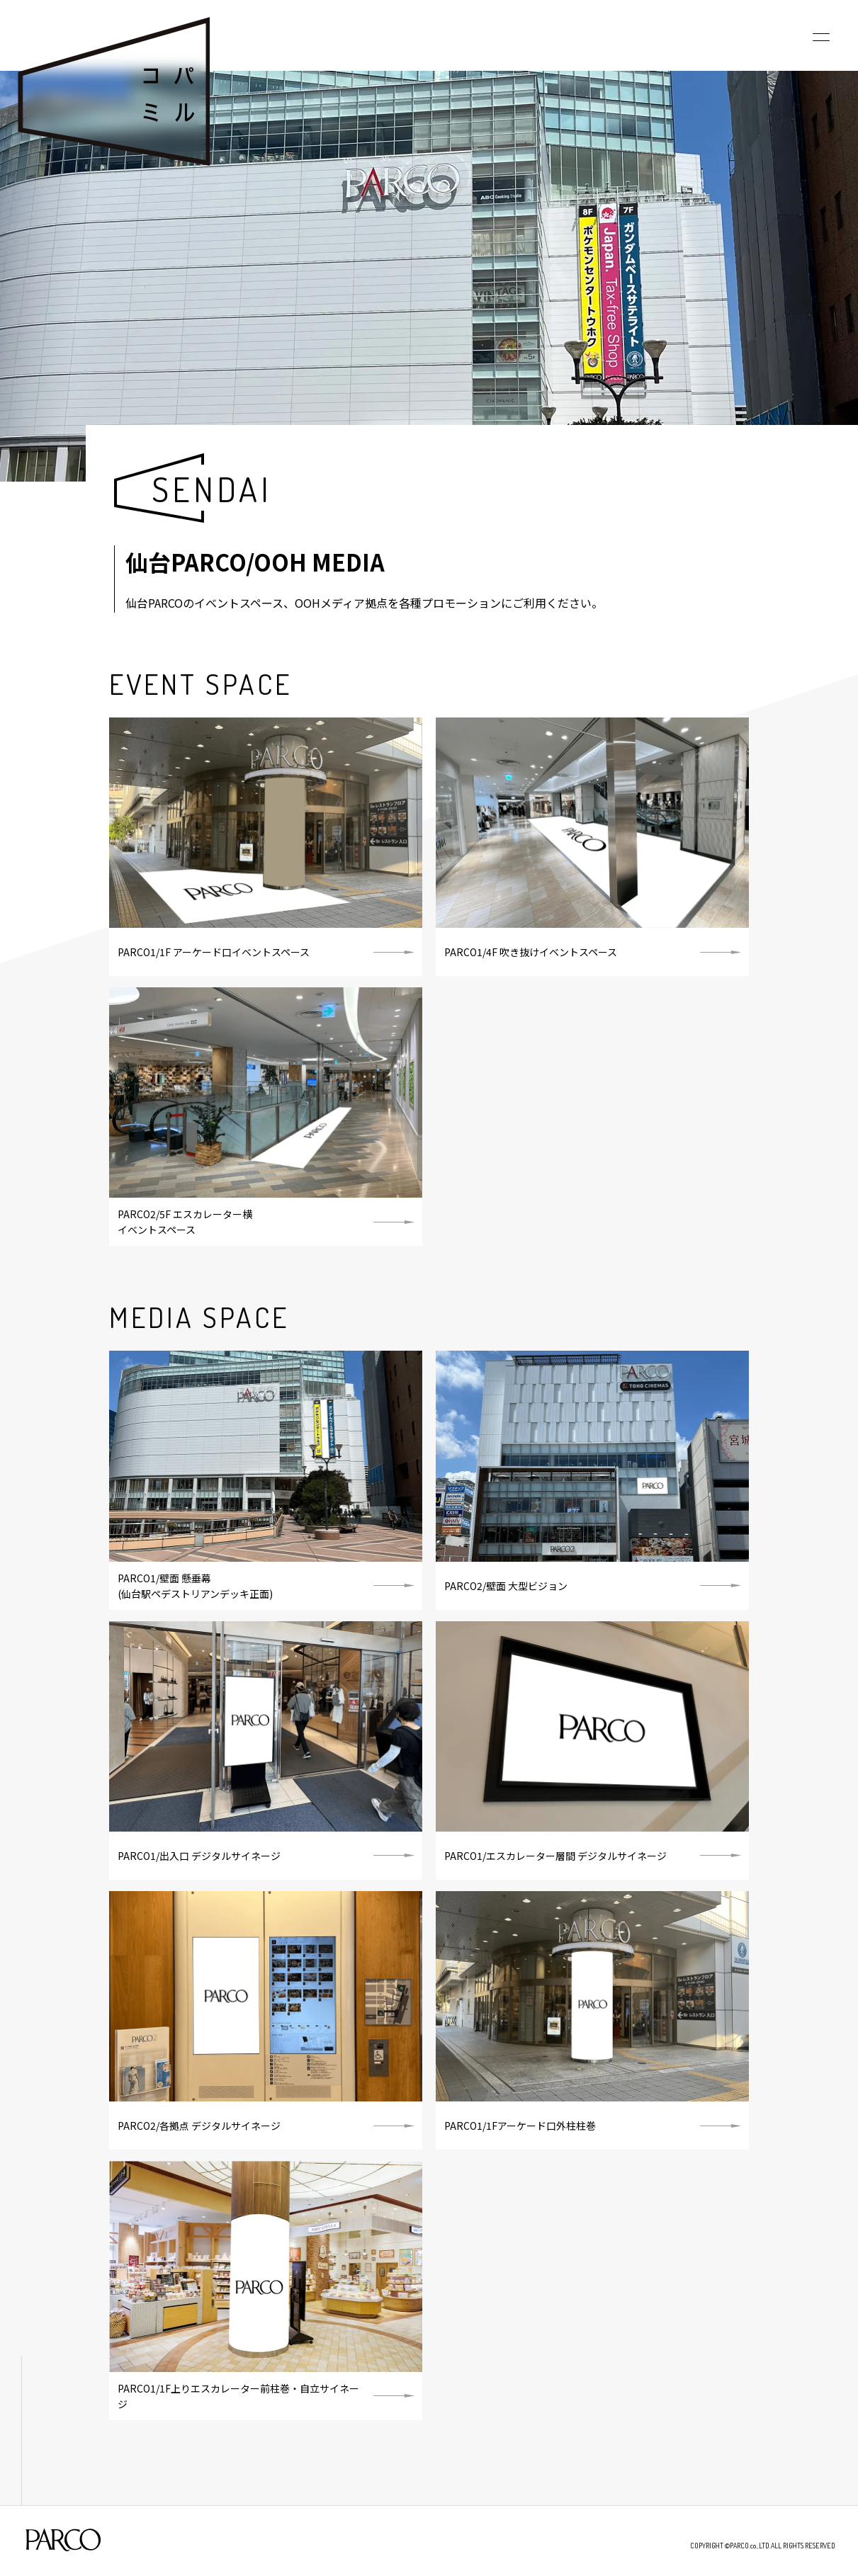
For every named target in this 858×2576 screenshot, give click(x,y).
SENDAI (212, 488)
